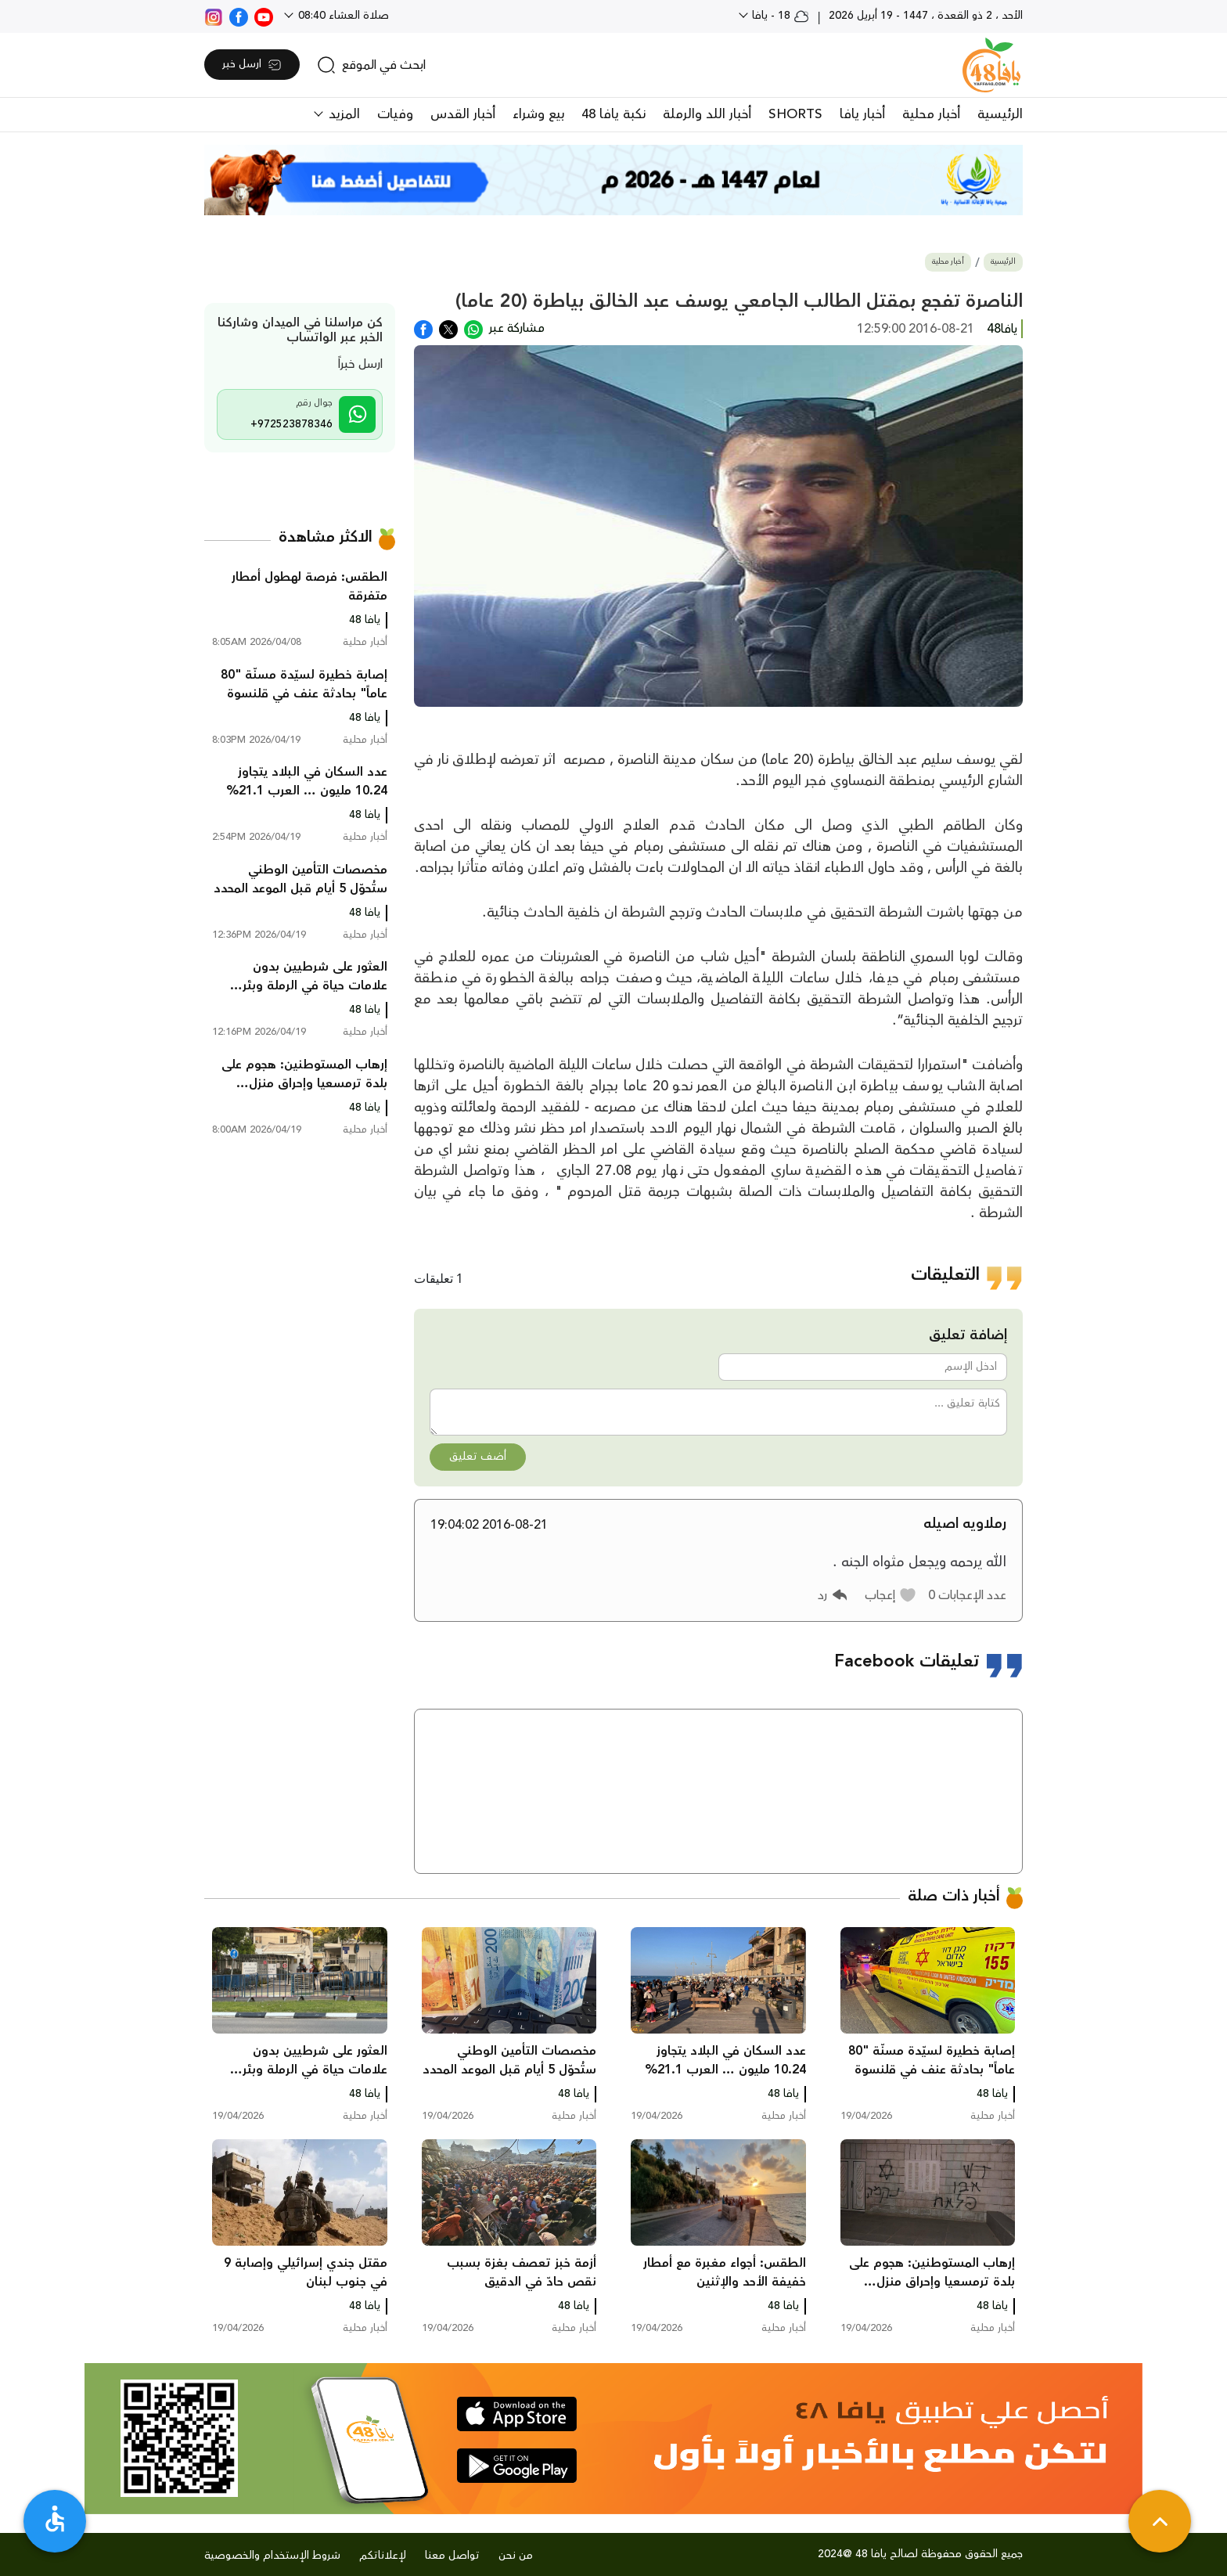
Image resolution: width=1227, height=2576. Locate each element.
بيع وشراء (538, 114)
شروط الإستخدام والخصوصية (272, 2555)
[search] (371, 65)
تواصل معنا (452, 2555)
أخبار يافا (862, 114)
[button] (891, 1595)
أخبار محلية (931, 114)
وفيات (395, 114)
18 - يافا (779, 15)
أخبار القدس (462, 114)
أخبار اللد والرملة (707, 114)
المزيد (342, 114)
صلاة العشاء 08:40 (342, 15)
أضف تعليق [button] (477, 1456)
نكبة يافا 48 (613, 114)
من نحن (515, 2555)
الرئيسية (1000, 114)
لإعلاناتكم (382, 2555)
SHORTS (795, 114)
